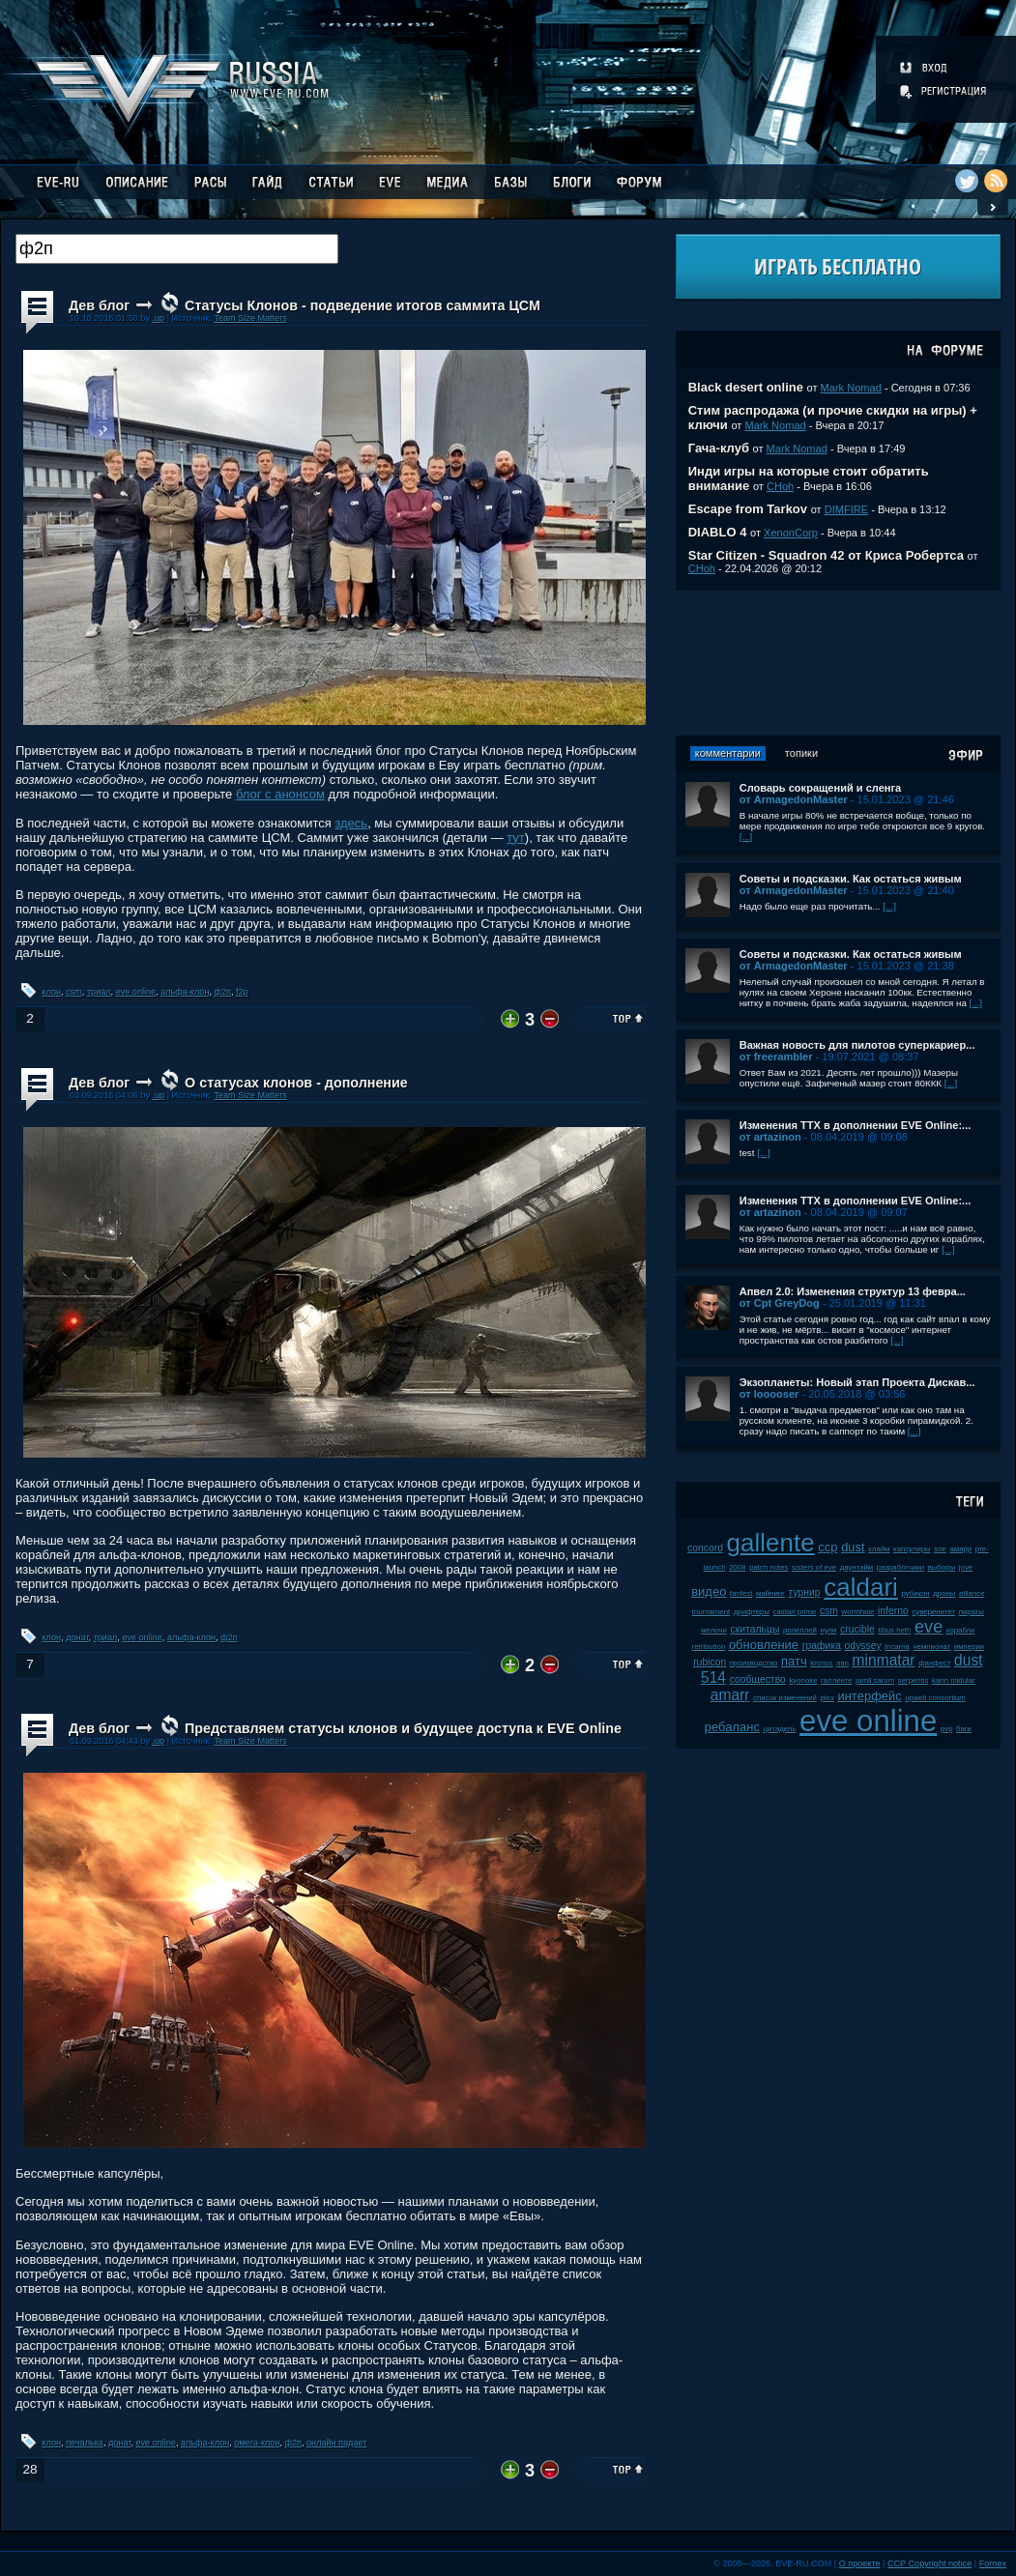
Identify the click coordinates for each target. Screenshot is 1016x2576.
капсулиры (912, 1549)
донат (77, 1637)
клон (52, 992)
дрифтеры (751, 1611)
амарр (961, 1549)
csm (74, 992)
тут (516, 837)
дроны (944, 1593)
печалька (84, 2442)
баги (964, 1728)
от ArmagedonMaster (794, 799)
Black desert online (745, 387)
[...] (746, 836)
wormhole (858, 1611)
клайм (878, 1549)
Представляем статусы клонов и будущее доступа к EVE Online (403, 1728)
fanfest (741, 1593)
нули (829, 1630)
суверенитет (933, 1611)
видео (708, 1591)
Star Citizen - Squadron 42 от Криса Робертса (826, 555)
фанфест (934, 1663)
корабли (960, 1630)
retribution (709, 1646)
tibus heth (895, 1630)
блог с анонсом (280, 794)
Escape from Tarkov (747, 509)
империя (969, 1646)
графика (821, 1645)
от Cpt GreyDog (780, 1303)
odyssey (863, 1645)
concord (705, 1548)
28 (29, 2469)
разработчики (900, 1567)
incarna (897, 1646)
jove (965, 1567)
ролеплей (800, 1630)
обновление (763, 1644)
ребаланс (732, 1727)
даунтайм (857, 1567)
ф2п (222, 992)
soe (940, 1549)
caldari (861, 1587)
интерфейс (869, 1696)
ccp (827, 1547)
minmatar (884, 1660)
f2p (242, 992)
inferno (893, 1611)
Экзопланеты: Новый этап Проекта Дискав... (857, 1382)
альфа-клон (184, 992)
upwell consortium (935, 1697)
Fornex (992, 2563)
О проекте (860, 2563)
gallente (771, 1542)
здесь (350, 823)
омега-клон (256, 2442)
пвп (842, 1663)
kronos (821, 1663)
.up (158, 318)
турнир (805, 1592)
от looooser (769, 1394)
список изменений (785, 1697)
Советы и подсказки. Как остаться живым (851, 878)
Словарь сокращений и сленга (821, 788)
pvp (947, 1728)
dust (853, 1547)
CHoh (780, 486)
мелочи (714, 1630)
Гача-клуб (718, 448)
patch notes (768, 1567)
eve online (136, 992)
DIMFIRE (846, 509)
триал (99, 992)
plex (826, 1697)
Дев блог (99, 305)
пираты (971, 1611)
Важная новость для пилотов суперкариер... (857, 1045)
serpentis (913, 1680)
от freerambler (776, 1056)
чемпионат (932, 1646)
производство (753, 1663)
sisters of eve (814, 1567)
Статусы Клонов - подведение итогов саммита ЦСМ (362, 305)
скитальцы (755, 1629)
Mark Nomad (851, 387)
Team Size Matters (250, 318)
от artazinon (770, 1137)
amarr (730, 1695)
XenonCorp (791, 532)
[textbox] (176, 249)
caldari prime (795, 1611)
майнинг (770, 1593)
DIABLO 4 (717, 532)
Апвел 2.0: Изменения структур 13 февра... (853, 1291)
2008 (737, 1567)
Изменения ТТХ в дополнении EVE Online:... (856, 1125)
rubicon (709, 1662)
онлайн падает (336, 2442)
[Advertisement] (838, 663)
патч (794, 1661)
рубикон (915, 1593)
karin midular (953, 1680)
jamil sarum (875, 1680)
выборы (942, 1567)
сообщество (758, 1679)
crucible (857, 1629)
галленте (837, 1680)
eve (928, 1626)
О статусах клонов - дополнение (296, 1082)
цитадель (780, 1728)
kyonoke (803, 1680)
